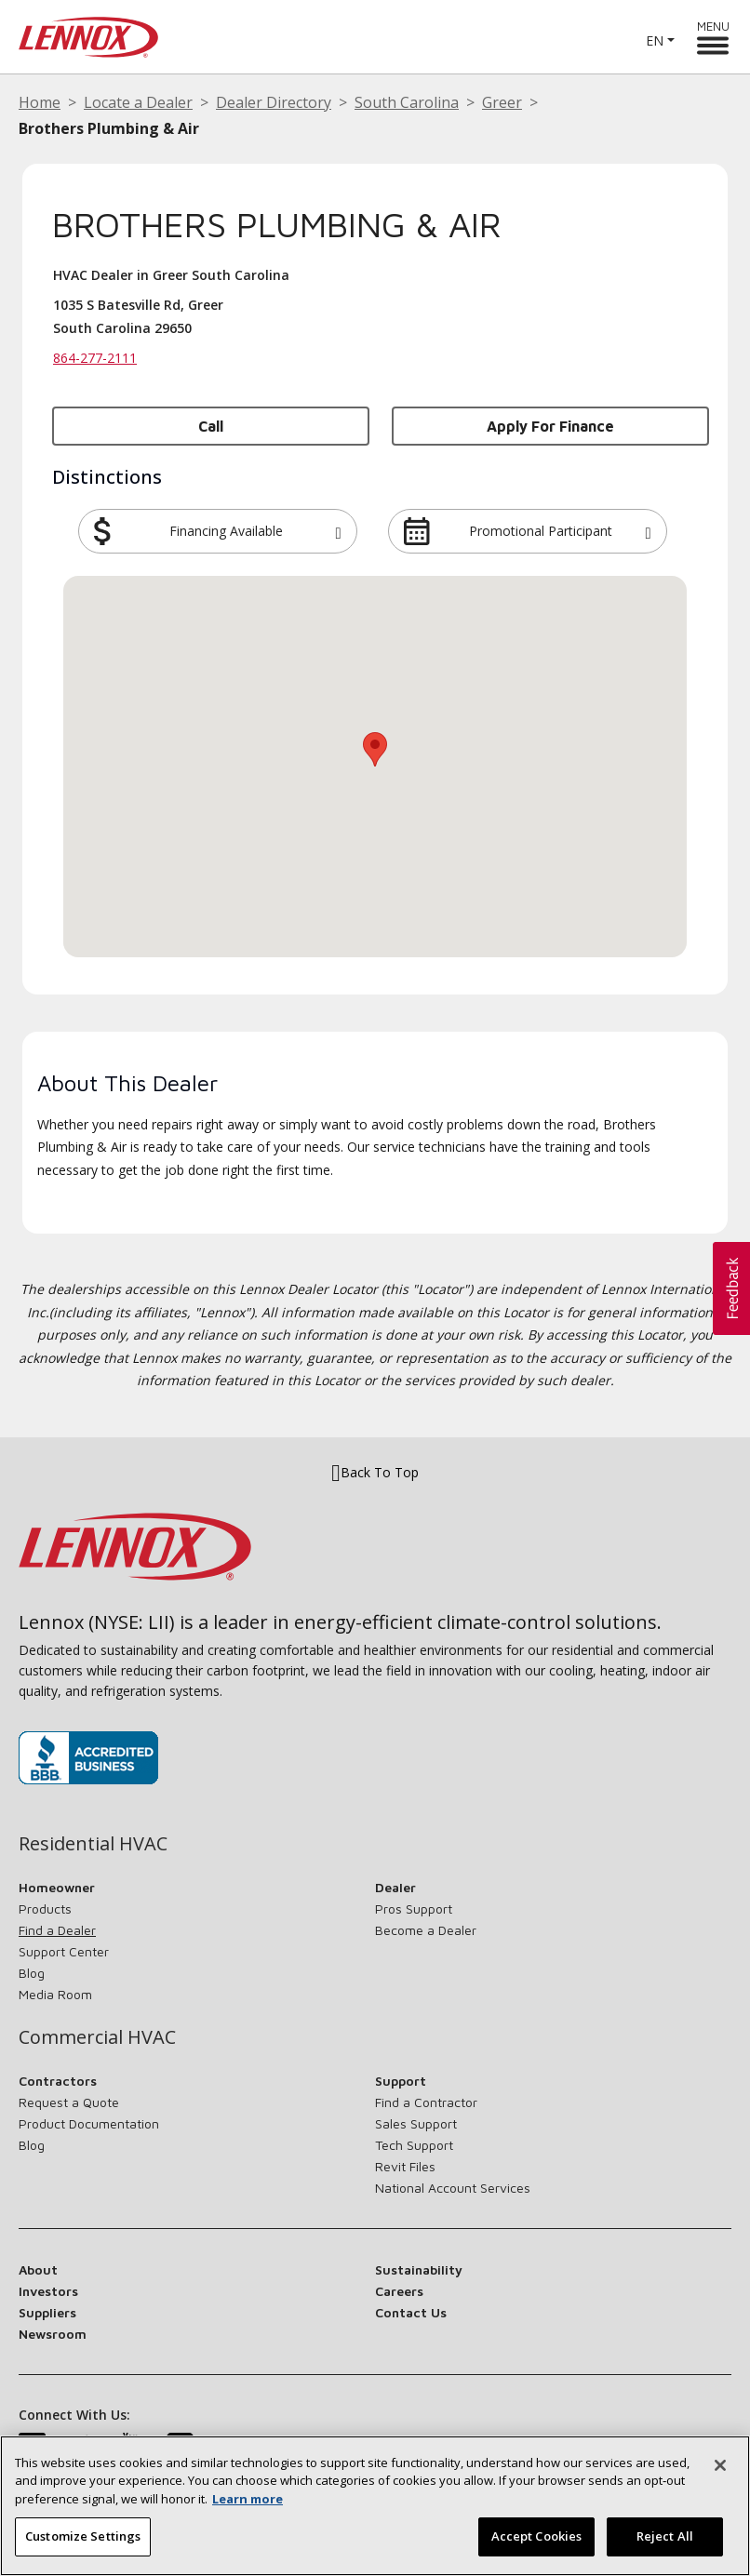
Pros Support (413, 1908)
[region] (375, 2506)
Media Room (55, 1994)
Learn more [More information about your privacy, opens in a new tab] (247, 2498)
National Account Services (452, 2188)
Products (45, 1908)
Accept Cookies (537, 2536)
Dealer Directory (273, 102)
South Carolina (407, 102)
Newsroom (53, 2334)
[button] (338, 531)
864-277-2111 (95, 358)
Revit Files (405, 2166)
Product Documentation (89, 2123)
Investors (48, 2291)
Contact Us (411, 2312)
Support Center (64, 1951)
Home (39, 102)
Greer (502, 102)
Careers (399, 2291)
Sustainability (418, 2269)
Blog (32, 1973)
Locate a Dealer (138, 102)
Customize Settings (83, 2536)
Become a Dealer (425, 1930)
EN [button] (654, 40)
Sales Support (416, 2123)
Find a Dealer (57, 1930)
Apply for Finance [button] (550, 426)
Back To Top (374, 1473)
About (38, 2269)
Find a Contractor (426, 2102)
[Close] (720, 2465)
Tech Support (414, 2145)
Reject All (664, 2536)
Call (210, 426)
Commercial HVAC (97, 2037)
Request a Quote (69, 2102)
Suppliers (47, 2312)
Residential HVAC (93, 1844)
